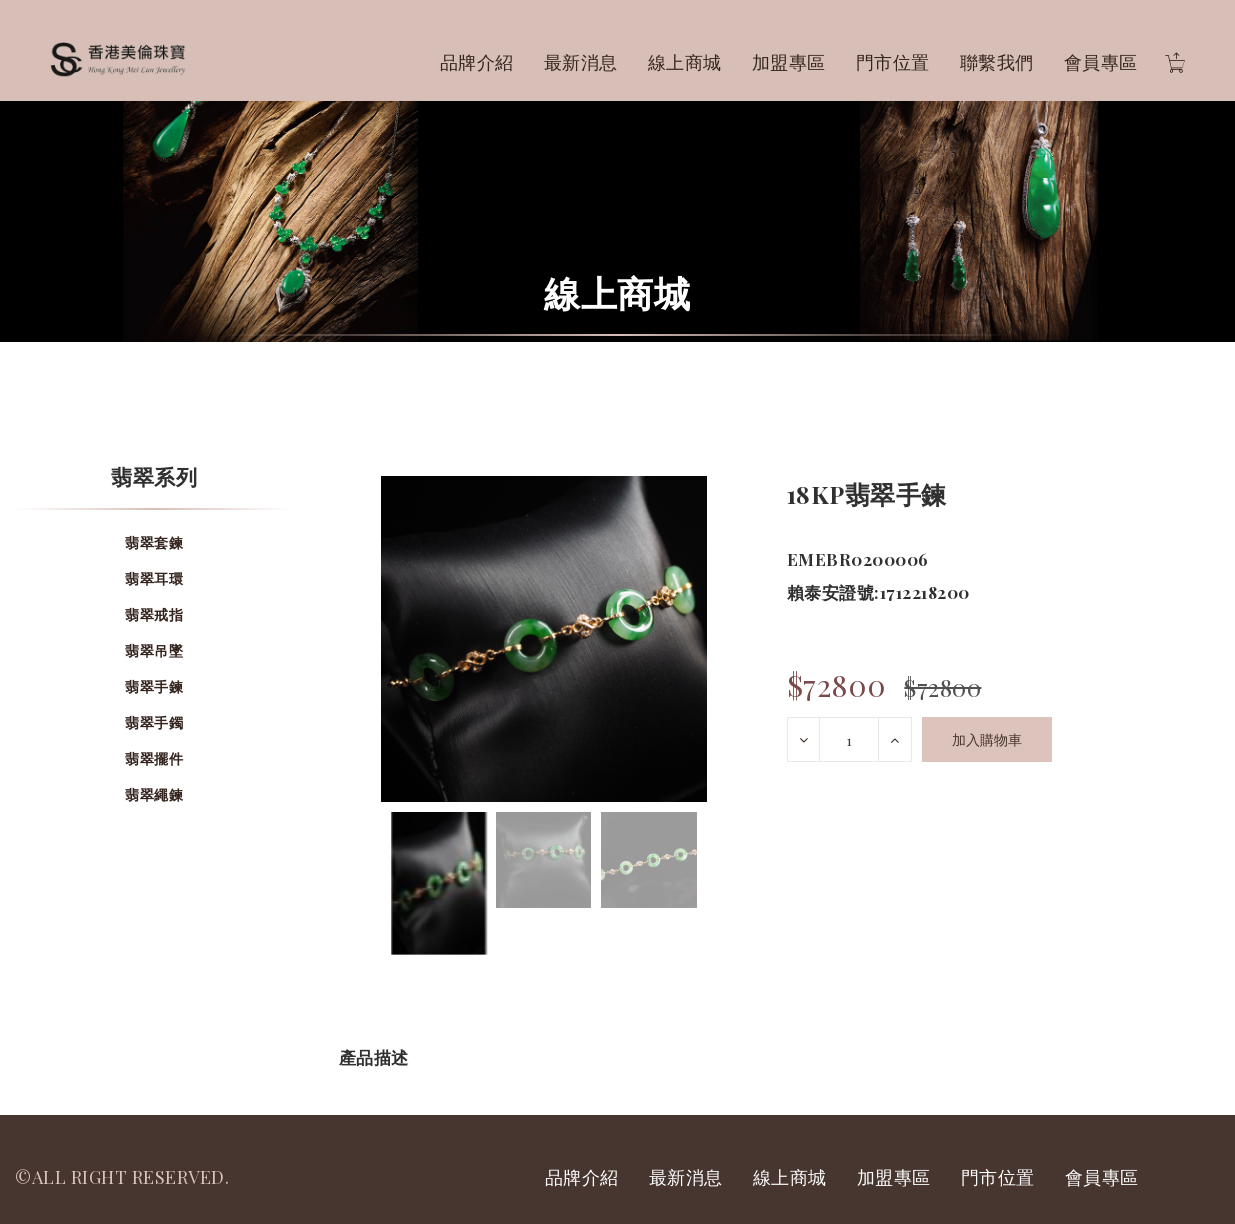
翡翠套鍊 (154, 542)
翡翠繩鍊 (154, 794)
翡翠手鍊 (154, 686)
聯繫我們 (997, 62)
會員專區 (1101, 62)
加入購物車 (987, 739)
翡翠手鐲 (154, 722)
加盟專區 (789, 62)
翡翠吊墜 (154, 650)
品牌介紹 (477, 62)
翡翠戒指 (154, 614)
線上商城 (685, 62)
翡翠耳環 (154, 578)
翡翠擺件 (154, 758)
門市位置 (893, 62)
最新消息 (581, 62)
